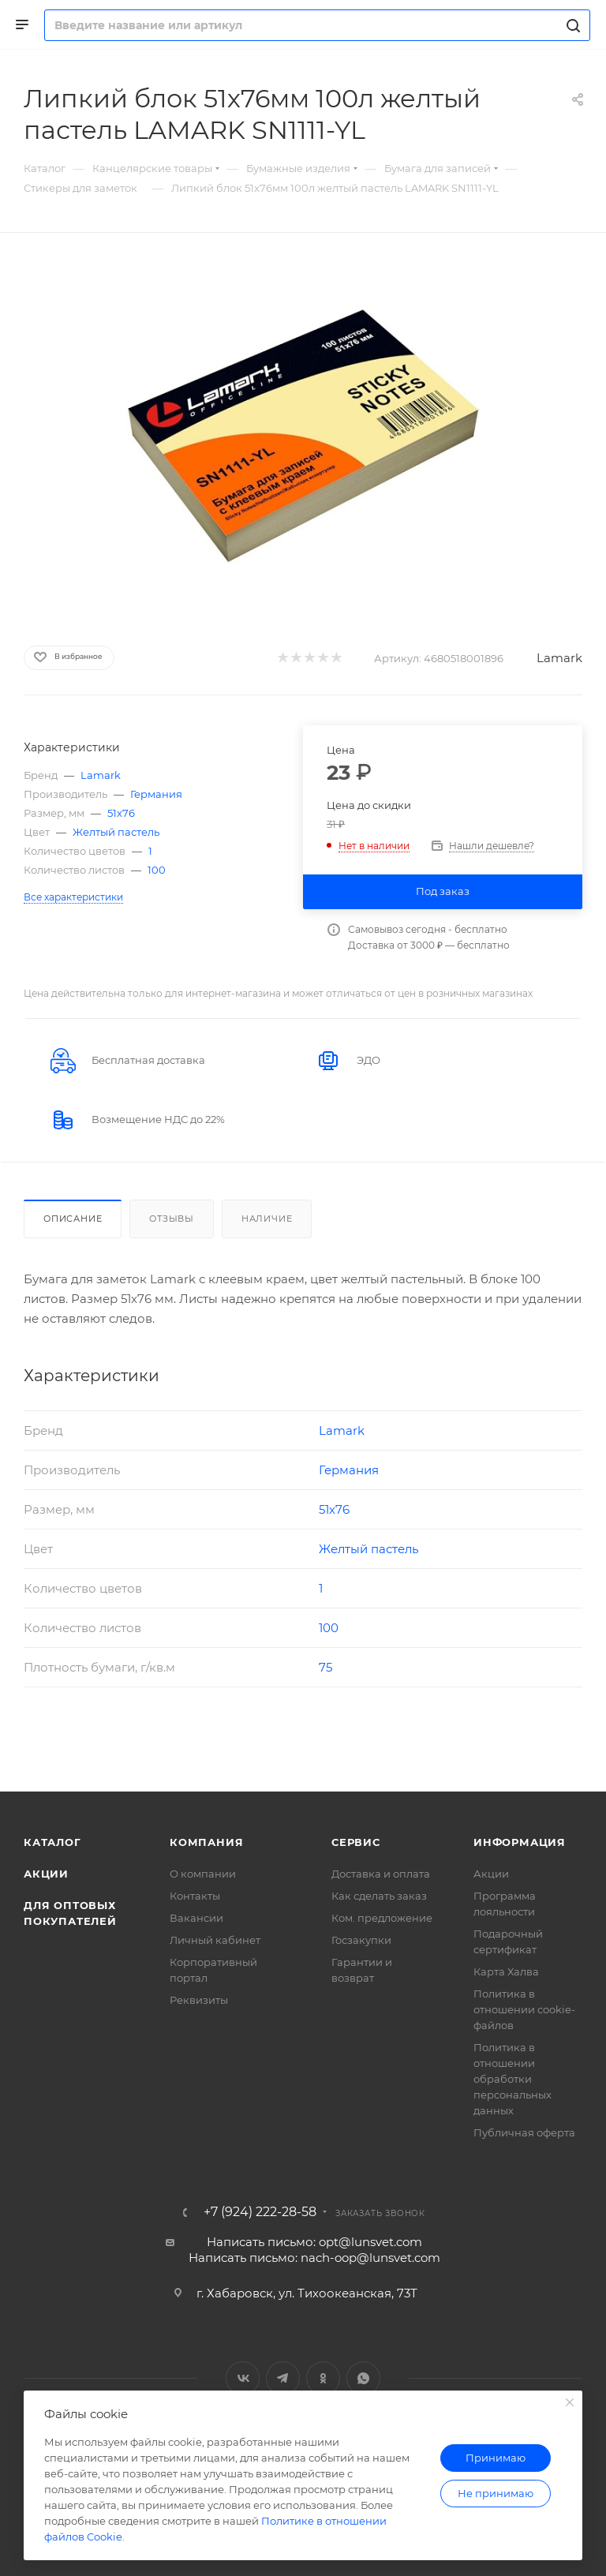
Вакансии (196, 1917)
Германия (156, 794)
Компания (206, 1842)
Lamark (559, 657)
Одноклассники (323, 2378)
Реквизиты (199, 2000)
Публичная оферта (524, 2132)
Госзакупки (361, 1940)
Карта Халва (506, 1971)
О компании (203, 1873)
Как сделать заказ (379, 1895)
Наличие (267, 1218)
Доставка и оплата (380, 1873)
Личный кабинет (215, 1940)
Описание (72, 1218)
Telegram (283, 2378)
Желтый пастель (116, 832)
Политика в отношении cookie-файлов (524, 2009)
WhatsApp (363, 2378)
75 (325, 1667)
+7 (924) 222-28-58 (260, 2212)
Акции (46, 1873)
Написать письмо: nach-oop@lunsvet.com (314, 2257)
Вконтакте (243, 2378)
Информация (519, 1842)
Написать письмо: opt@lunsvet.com (314, 2241)
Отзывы (171, 1218)
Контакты (195, 1895)
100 (157, 869)
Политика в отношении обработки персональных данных (512, 2079)
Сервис (355, 1842)
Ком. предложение (381, 1917)
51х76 (121, 813)
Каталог (52, 1842)
